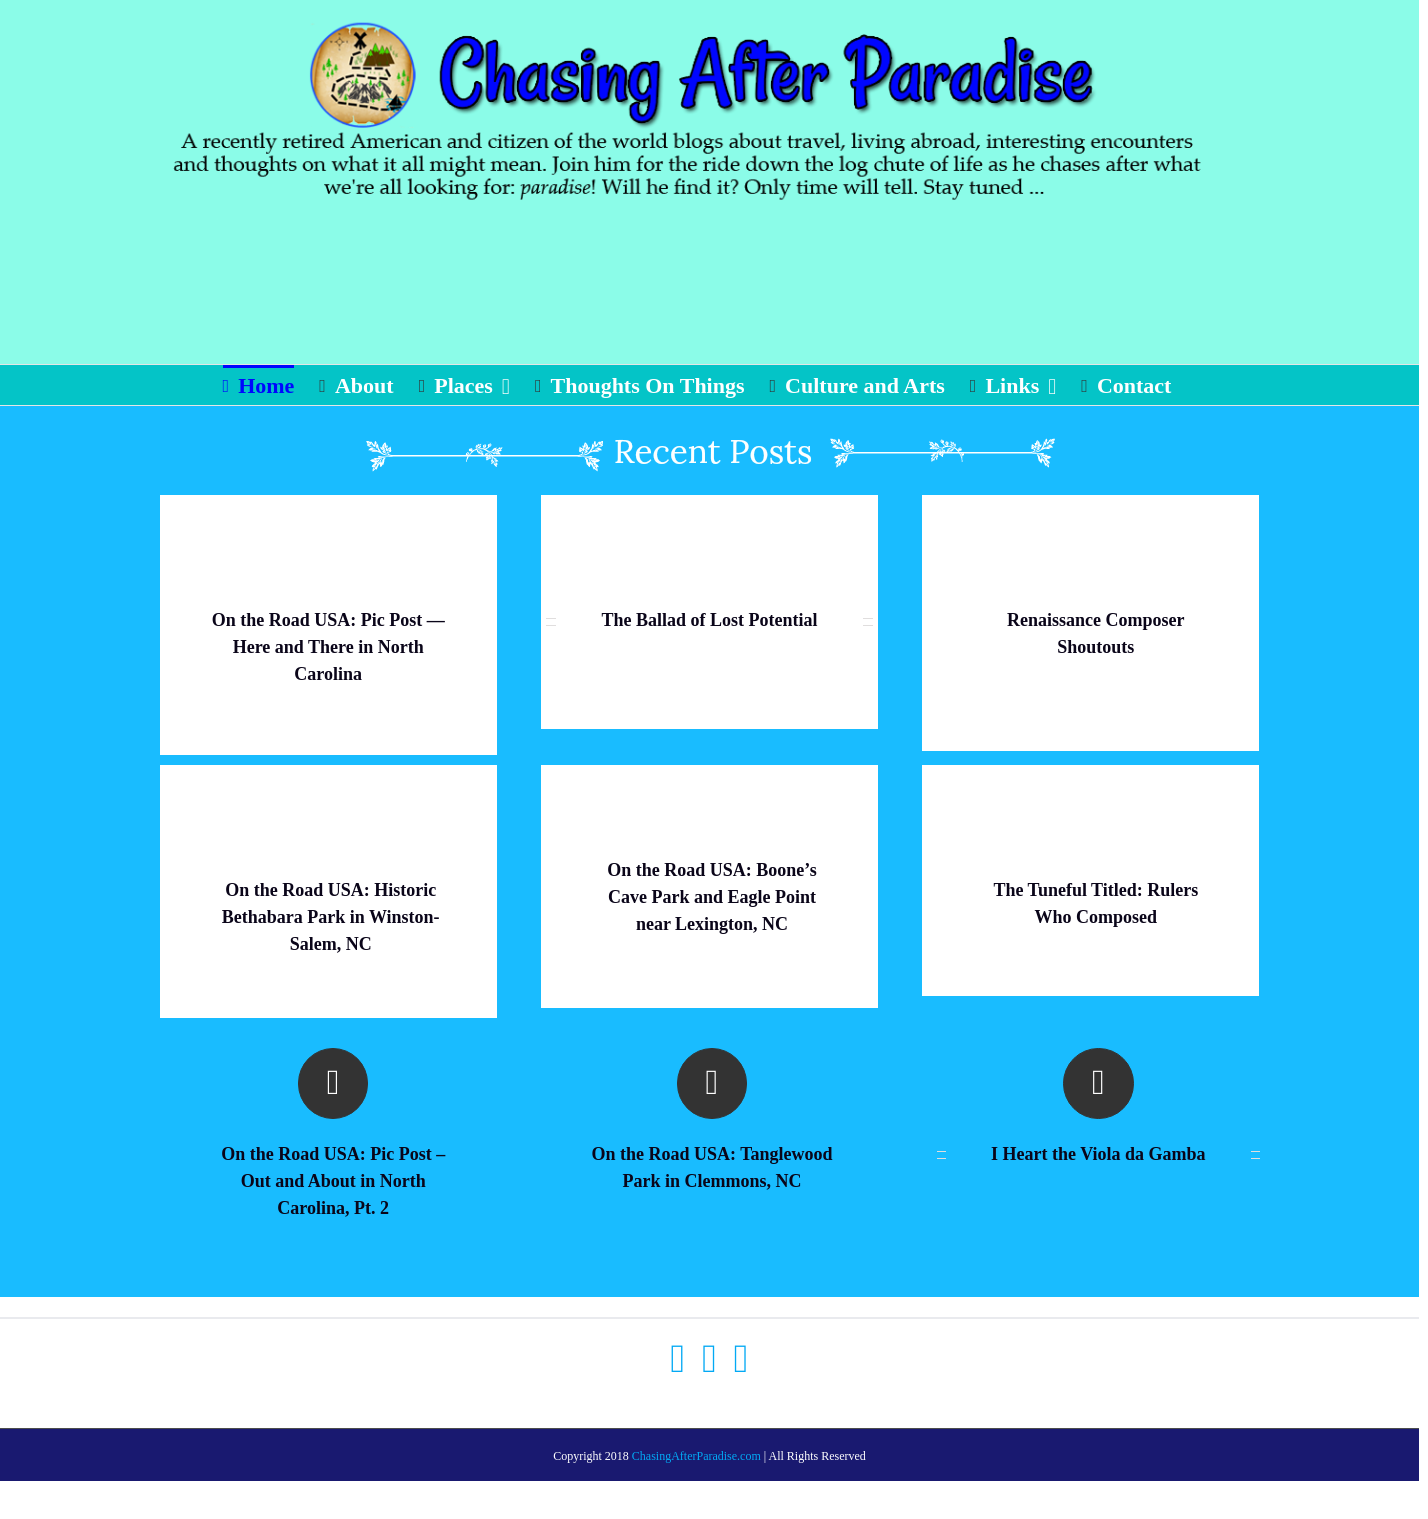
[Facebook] (678, 1359)
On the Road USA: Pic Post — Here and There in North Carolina (328, 647)
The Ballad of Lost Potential (709, 620)
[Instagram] (741, 1359)
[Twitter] (709, 1359)
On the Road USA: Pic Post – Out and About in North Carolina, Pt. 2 (333, 1181)
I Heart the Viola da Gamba (1098, 1154)
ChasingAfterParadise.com (696, 1456)
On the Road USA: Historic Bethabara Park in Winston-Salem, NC (331, 917)
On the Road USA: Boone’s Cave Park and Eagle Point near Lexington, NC (711, 897)
